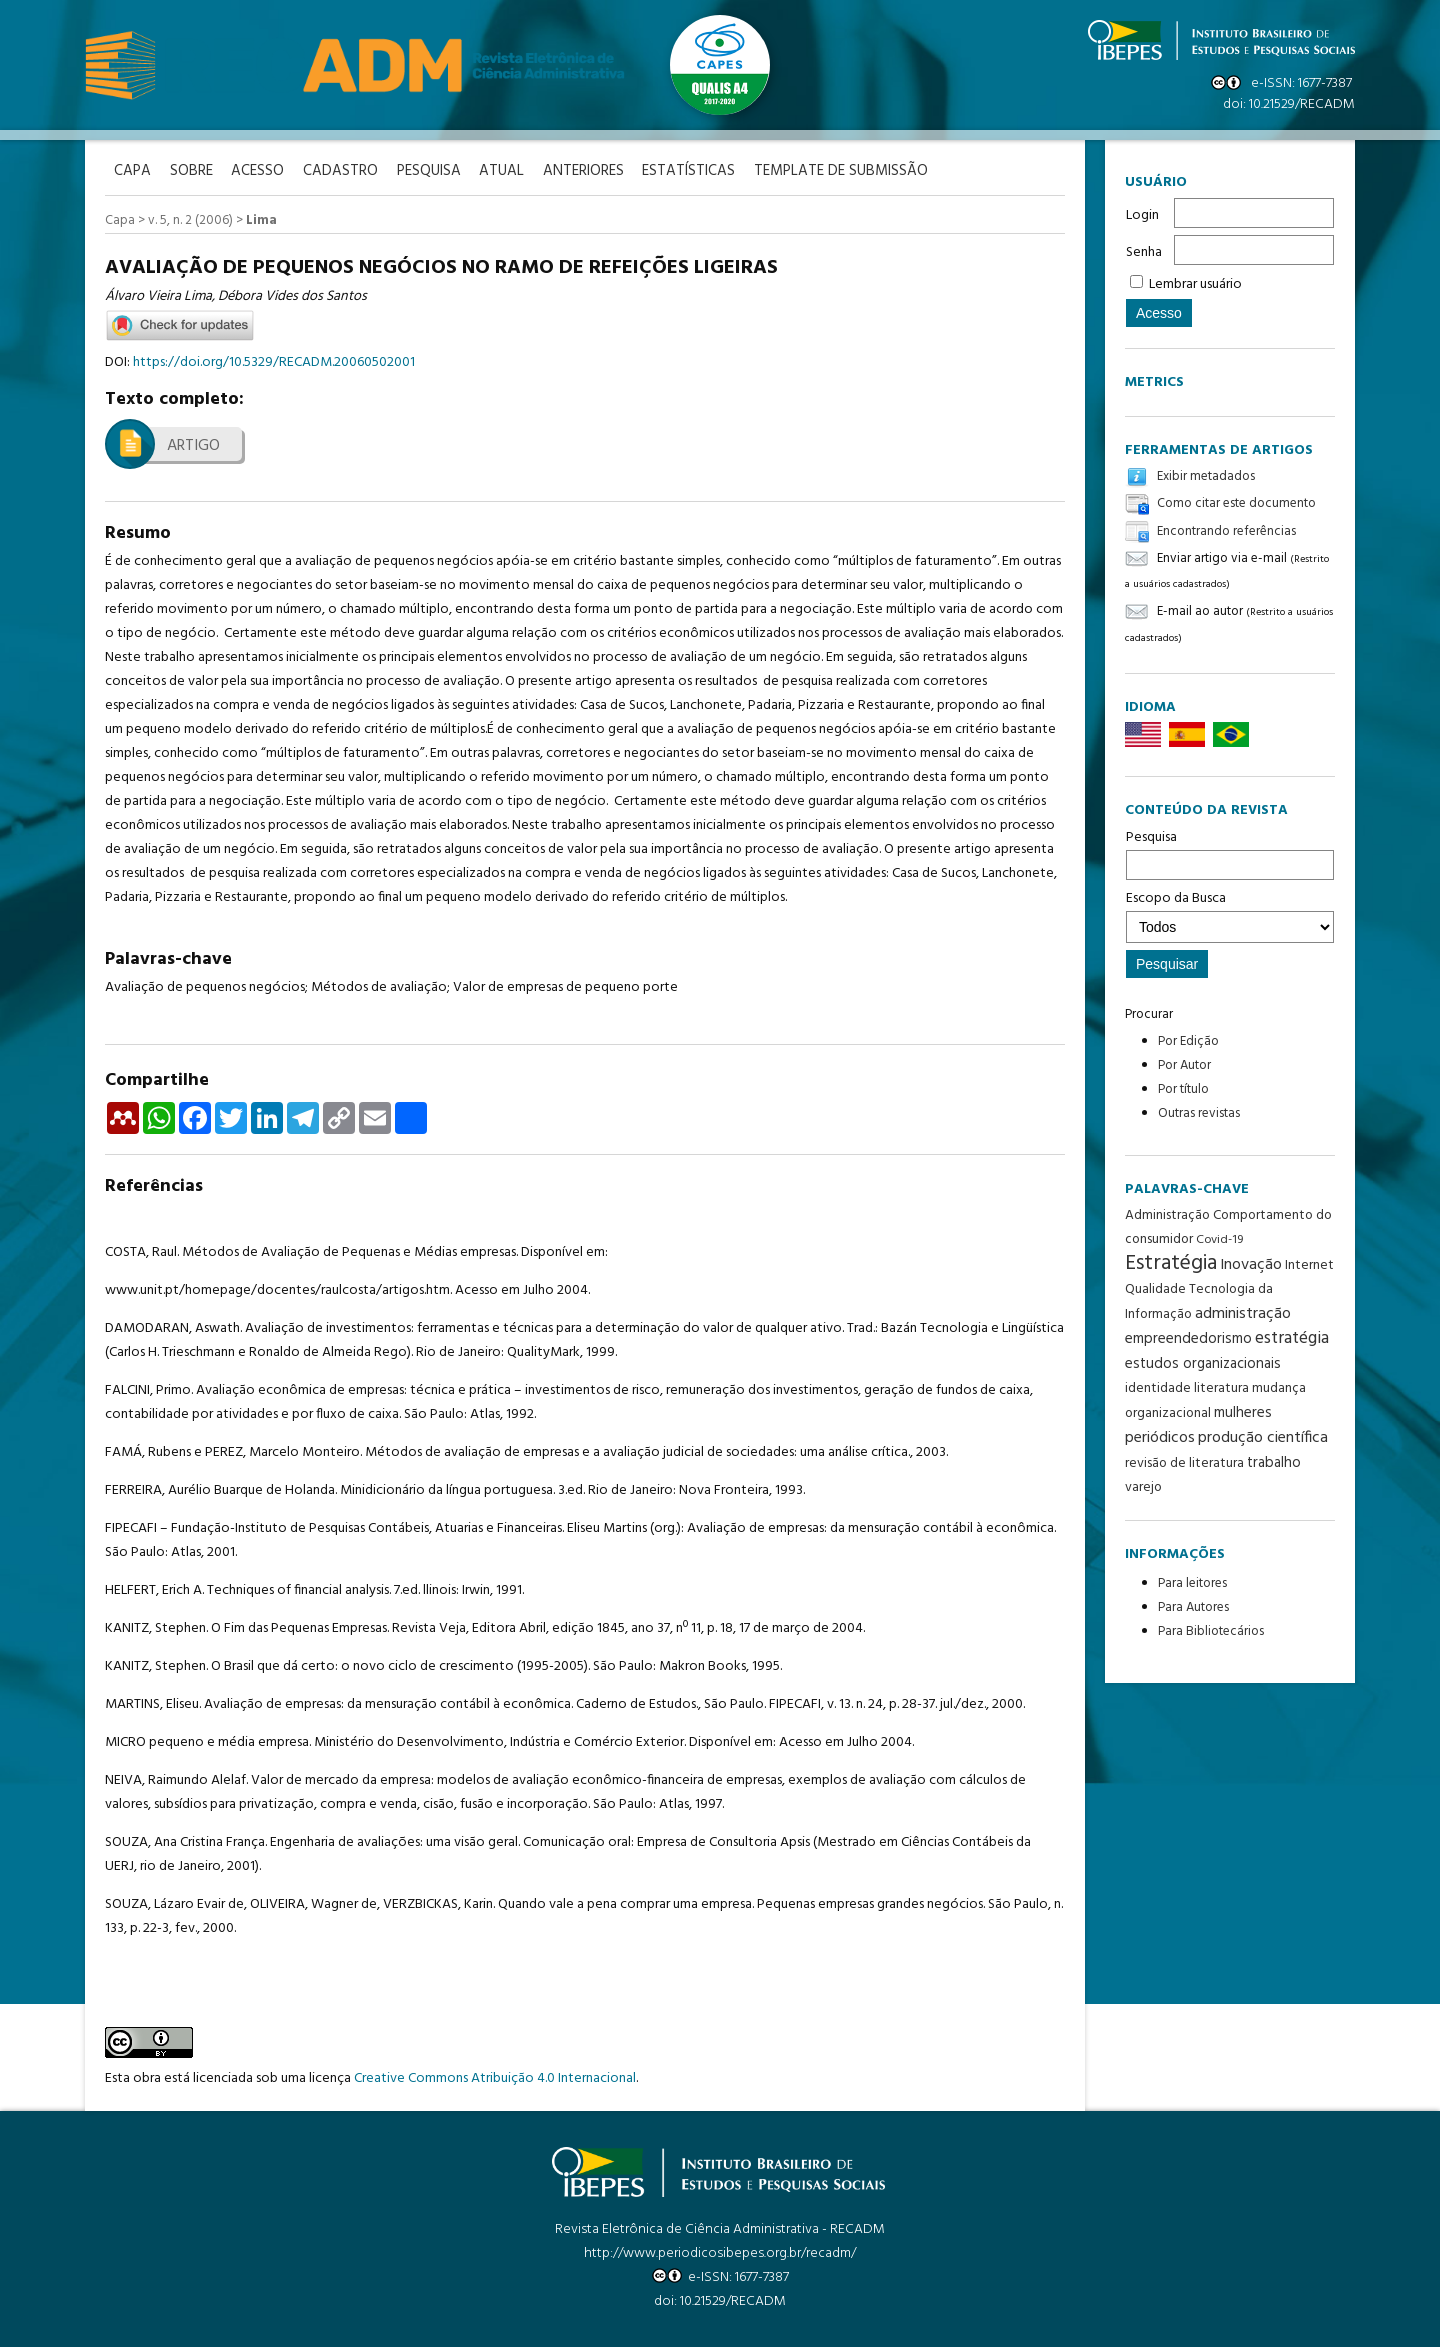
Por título (1183, 1089)
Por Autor (1184, 1065)
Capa (120, 220)
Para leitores (1192, 1583)
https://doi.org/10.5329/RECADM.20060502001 (274, 361)
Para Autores (1193, 1607)
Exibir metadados (1206, 476)
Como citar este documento (1236, 504)
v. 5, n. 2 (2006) (190, 220)
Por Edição (1188, 1041)
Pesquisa (1230, 853)
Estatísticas (699, 171)
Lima (261, 220)
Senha (1144, 252)
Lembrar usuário (1195, 284)
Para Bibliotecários (1211, 1631)
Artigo (193, 445)
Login (1142, 215)
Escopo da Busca (1230, 915)
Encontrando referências (1226, 531)
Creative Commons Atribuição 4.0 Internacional (495, 2077)
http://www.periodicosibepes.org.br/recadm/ (720, 2252)
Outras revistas (1199, 1113)
